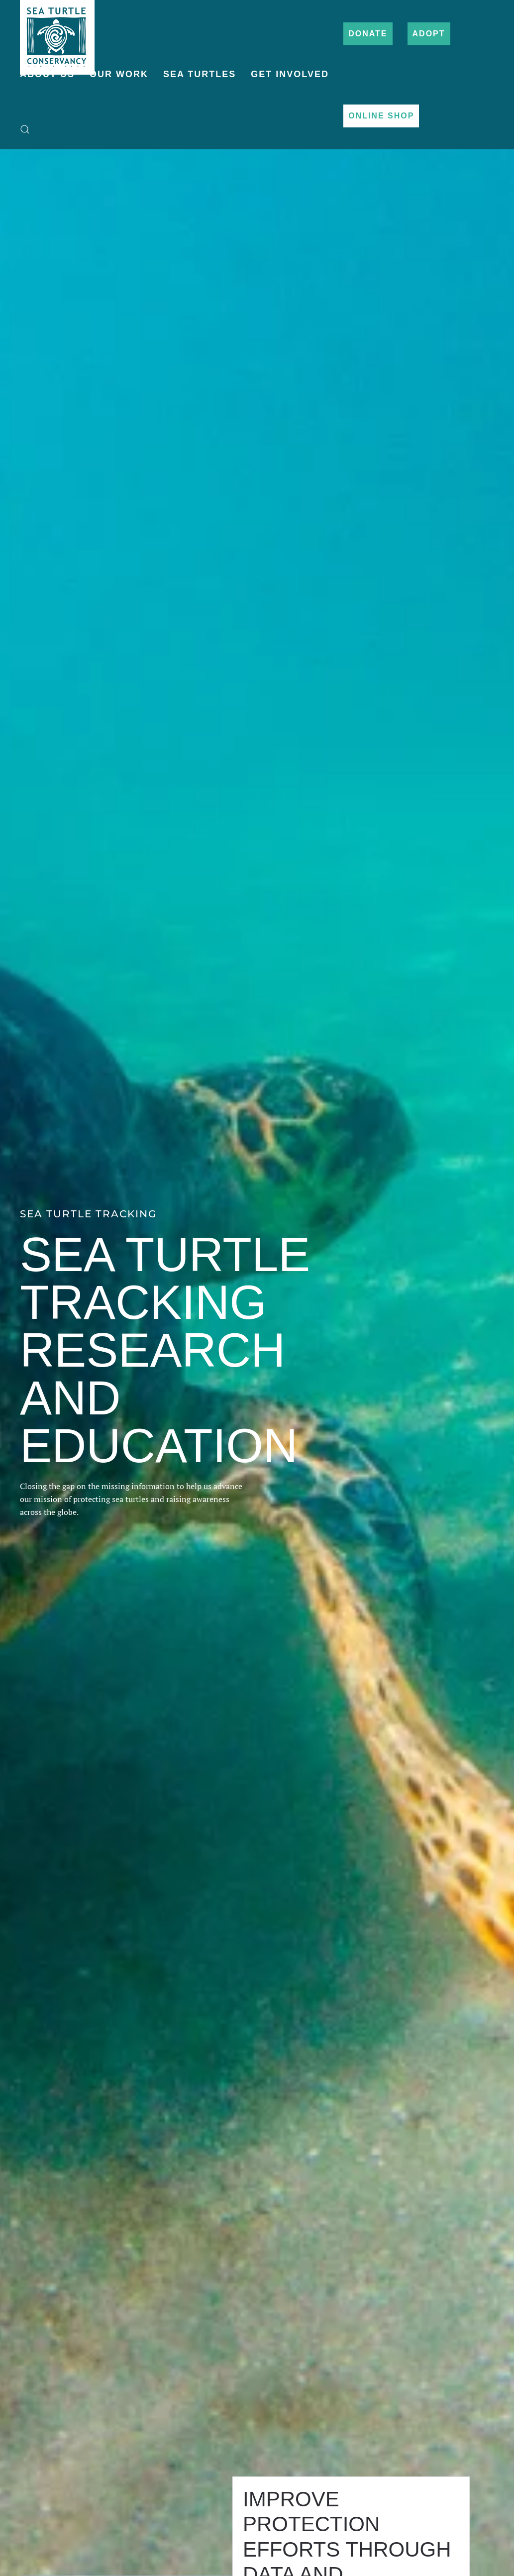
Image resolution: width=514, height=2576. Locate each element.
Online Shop (381, 115)
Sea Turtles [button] (199, 74)
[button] (25, 129)
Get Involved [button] (290, 74)
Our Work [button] (119, 74)
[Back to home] (57, 32)
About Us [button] (47, 74)
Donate (367, 33)
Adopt (428, 33)
